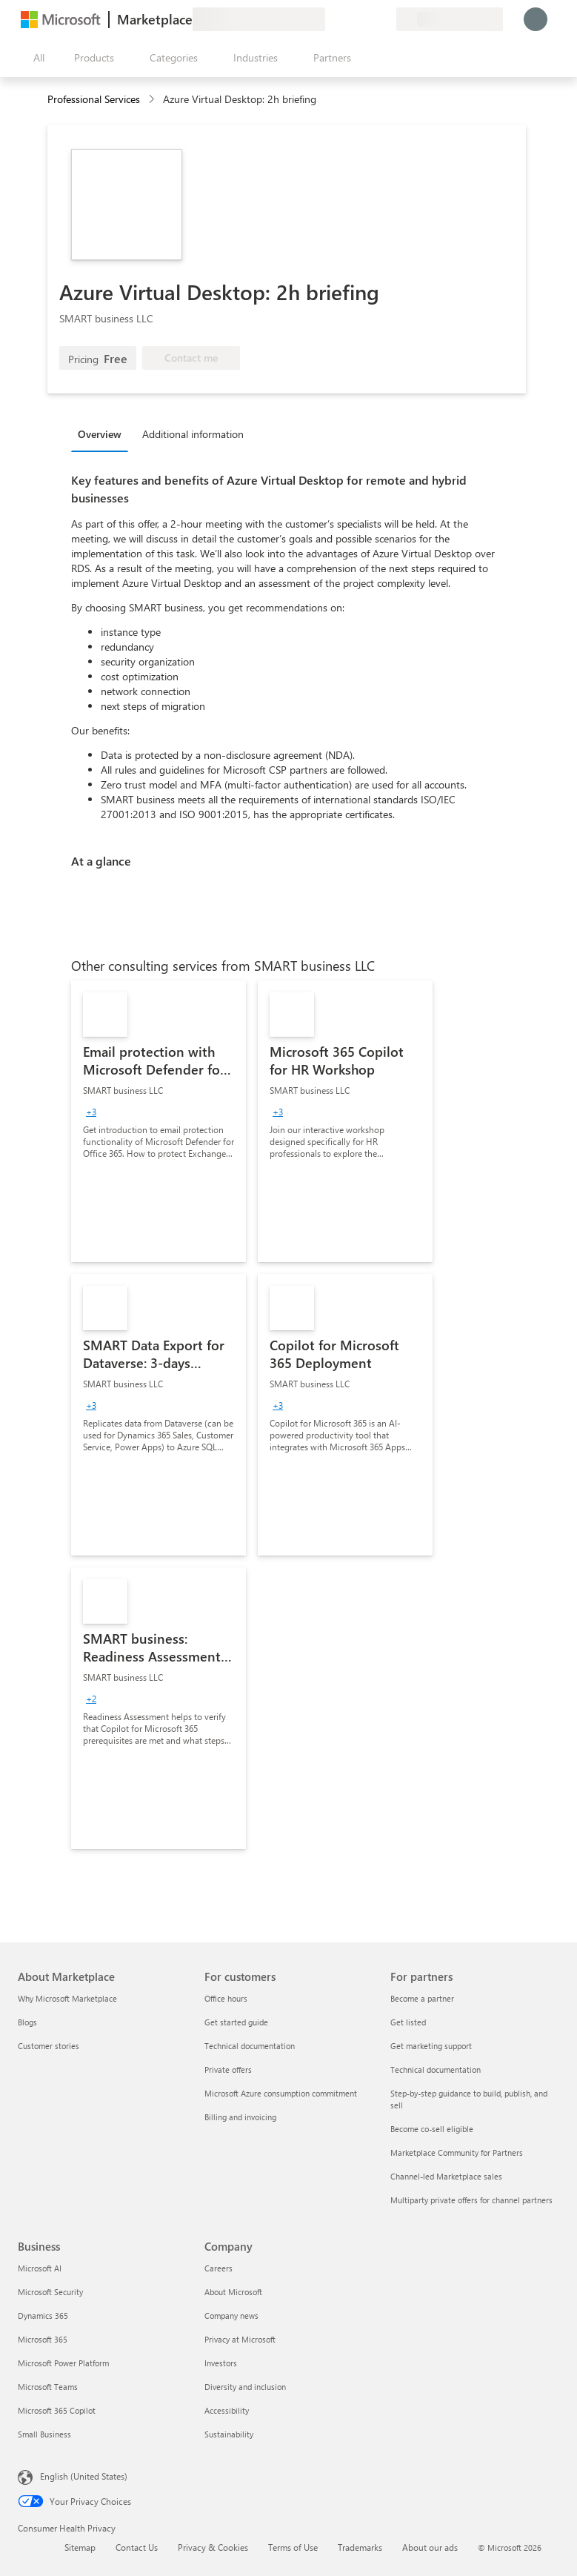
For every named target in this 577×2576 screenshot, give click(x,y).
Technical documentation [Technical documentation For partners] (435, 2069)
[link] (158, 1121)
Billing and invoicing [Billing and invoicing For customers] (240, 2116)
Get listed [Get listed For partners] (408, 2022)
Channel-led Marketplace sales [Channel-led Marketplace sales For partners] (446, 2176)
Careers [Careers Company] (218, 2268)
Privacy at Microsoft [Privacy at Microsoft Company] (240, 2339)
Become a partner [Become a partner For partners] (422, 1998)
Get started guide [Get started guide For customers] (236, 2022)
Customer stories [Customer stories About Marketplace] (48, 2045)
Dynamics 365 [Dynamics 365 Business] (43, 2315)
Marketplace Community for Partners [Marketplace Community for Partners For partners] (456, 2152)
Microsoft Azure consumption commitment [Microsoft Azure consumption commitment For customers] (280, 2093)
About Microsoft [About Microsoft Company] (233, 2291)
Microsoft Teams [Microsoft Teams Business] (48, 2386)
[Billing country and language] (449, 19)
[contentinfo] (153, 99)
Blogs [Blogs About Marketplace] (27, 2022)
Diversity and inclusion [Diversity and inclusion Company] (245, 2386)
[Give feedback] (331, 19)
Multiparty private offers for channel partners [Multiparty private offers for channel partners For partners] (471, 2199)
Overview (99, 434)
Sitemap (80, 2547)
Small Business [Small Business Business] (44, 2434)
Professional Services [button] (93, 99)
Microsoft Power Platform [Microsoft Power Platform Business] (63, 2362)
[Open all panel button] (35, 58)
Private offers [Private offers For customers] (228, 2069)
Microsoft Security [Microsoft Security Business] (50, 2291)
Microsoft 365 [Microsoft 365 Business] (42, 2339)
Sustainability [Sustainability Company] (228, 2434)
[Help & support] (349, 19)
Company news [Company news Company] (231, 2315)
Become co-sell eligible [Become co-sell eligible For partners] (431, 2128)
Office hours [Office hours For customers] (225, 1998)
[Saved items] (367, 19)
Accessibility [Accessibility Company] (226, 2410)
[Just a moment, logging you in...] (535, 19)
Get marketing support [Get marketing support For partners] (431, 2045)
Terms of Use (293, 2547)
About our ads (430, 2547)
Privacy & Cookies (213, 2547)
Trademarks (360, 2547)
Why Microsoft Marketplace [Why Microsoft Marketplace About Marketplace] (67, 1998)
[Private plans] (384, 19)
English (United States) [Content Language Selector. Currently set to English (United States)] (83, 2476)
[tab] (103, 433)
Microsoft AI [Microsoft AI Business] (39, 2268)
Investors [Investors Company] (220, 2362)
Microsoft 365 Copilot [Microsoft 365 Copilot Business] (57, 2410)
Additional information (193, 434)
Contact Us (137, 2547)
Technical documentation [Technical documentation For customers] (249, 2045)
